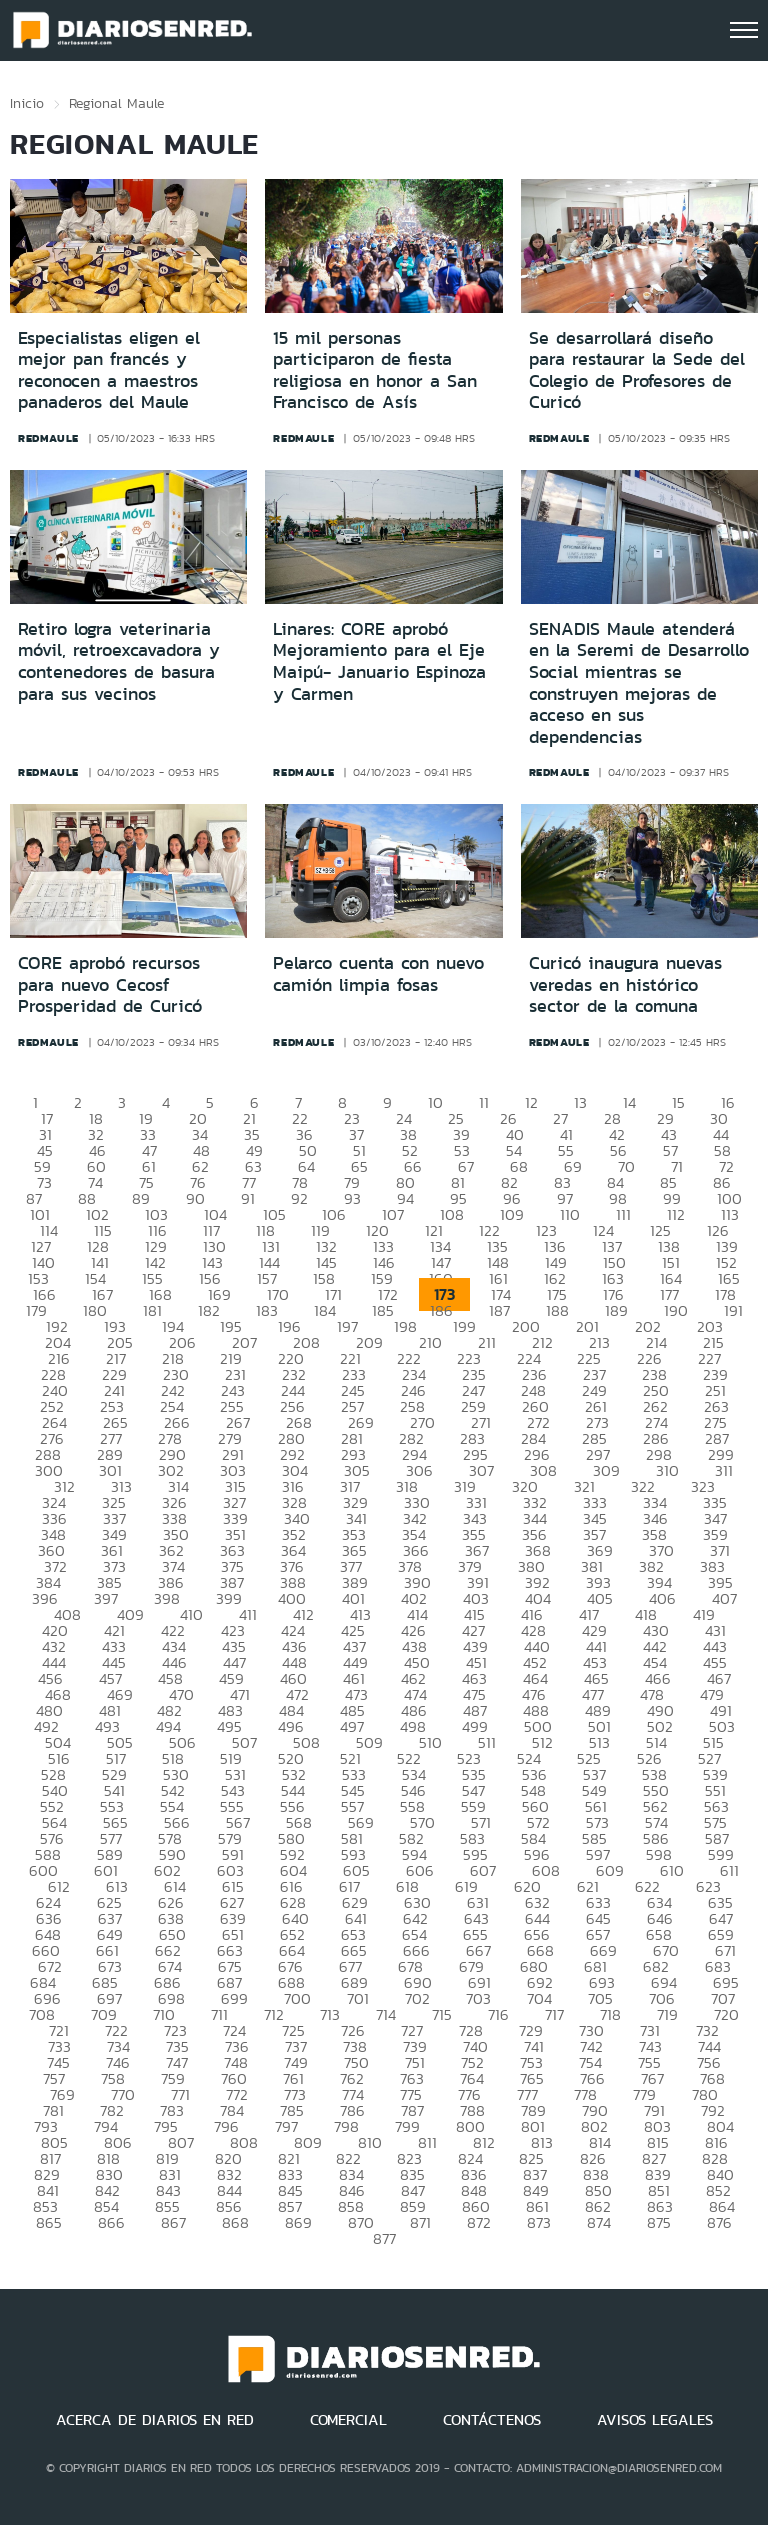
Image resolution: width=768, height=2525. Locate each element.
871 (420, 2222)
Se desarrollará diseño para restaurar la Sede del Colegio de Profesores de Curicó (637, 370)
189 (616, 1310)
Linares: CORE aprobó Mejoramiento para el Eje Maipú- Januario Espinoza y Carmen (379, 661)
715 (442, 2014)
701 (358, 1998)
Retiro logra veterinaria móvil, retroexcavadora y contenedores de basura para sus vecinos (119, 661)
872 (479, 2222)
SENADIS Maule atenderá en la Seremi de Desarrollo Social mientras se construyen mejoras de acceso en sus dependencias (639, 683)
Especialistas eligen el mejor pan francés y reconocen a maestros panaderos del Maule (109, 370)
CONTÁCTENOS (492, 2420)
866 (111, 2222)
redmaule (48, 438)
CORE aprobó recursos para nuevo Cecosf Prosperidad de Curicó (110, 984)
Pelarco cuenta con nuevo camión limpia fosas (378, 974)
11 (484, 1102)
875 (659, 2222)
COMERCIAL (348, 2420)
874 (599, 2222)
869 (298, 2222)
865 (49, 2222)
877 (384, 2238)
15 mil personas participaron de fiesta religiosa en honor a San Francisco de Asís (375, 370)
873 (539, 2222)
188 (557, 1310)
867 (173, 2222)
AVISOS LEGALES (655, 2420)
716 (498, 2014)
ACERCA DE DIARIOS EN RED (155, 2420)
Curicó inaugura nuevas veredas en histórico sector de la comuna (625, 984)
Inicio (27, 103)
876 (719, 2222)
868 (235, 2222)
